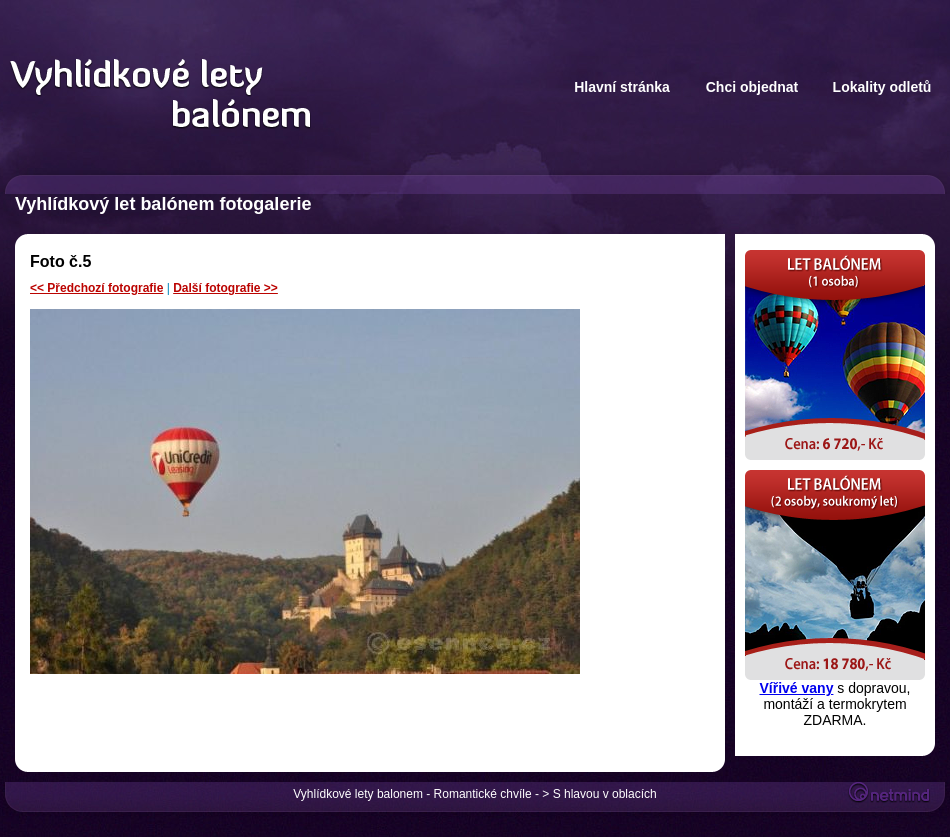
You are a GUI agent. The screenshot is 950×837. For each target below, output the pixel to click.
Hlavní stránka (622, 87)
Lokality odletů (882, 87)
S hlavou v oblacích (605, 794)
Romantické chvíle (483, 794)
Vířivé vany (797, 688)
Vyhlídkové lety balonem (358, 794)
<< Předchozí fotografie (96, 288)
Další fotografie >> (225, 288)
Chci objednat (752, 87)
